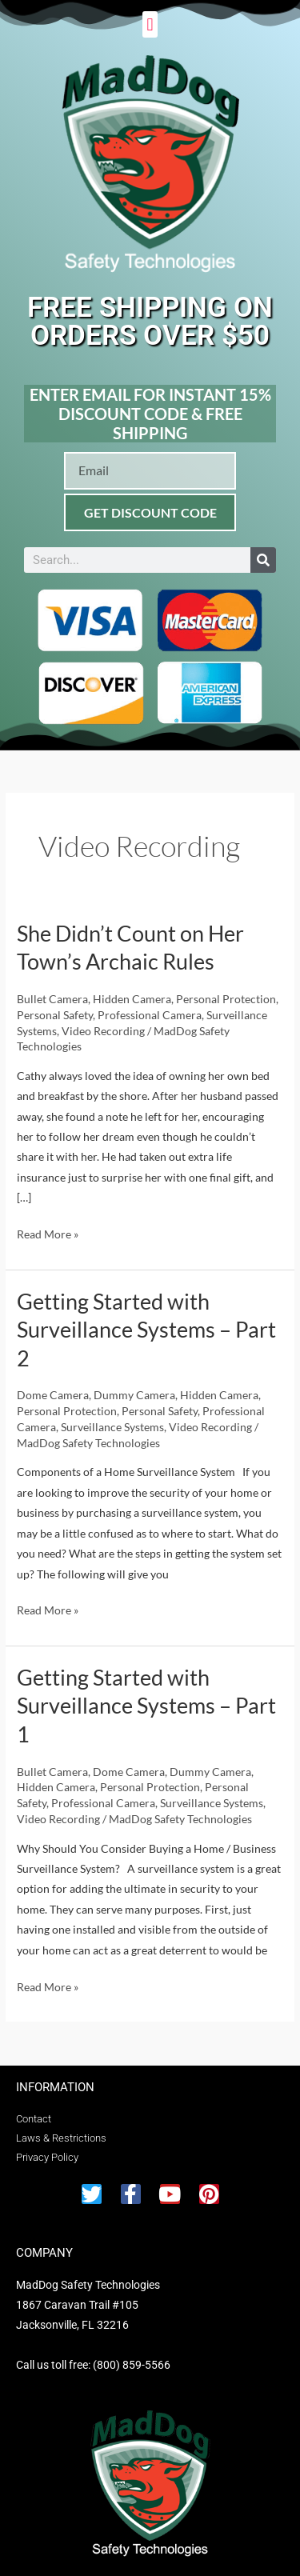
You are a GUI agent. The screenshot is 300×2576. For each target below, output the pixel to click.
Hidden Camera (132, 999)
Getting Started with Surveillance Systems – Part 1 (146, 1705)
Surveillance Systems (112, 1427)
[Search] (263, 560)
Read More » (47, 1232)
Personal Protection (226, 999)
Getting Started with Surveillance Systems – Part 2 (146, 1329)
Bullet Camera (52, 999)
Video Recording (103, 1031)
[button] (150, 24)
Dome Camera (53, 1395)
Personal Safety (55, 1015)
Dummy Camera (134, 1395)
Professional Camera (150, 1015)
